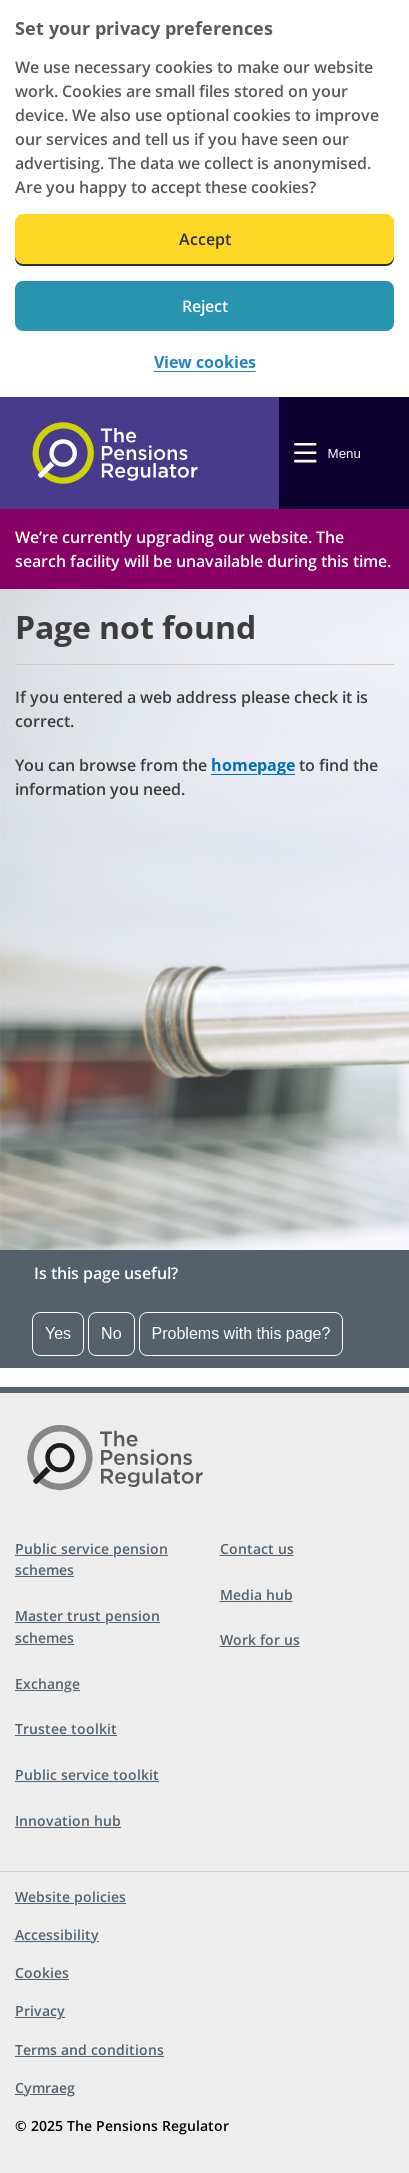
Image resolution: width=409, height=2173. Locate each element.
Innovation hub (68, 1820)
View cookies (205, 362)
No (111, 1333)
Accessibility (57, 1934)
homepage (253, 765)
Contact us (257, 1548)
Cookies (42, 1972)
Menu (344, 453)
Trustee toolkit (66, 1728)
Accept (205, 239)
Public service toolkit (87, 1774)
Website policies (70, 1896)
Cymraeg (45, 2087)
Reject (205, 306)
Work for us (260, 1639)
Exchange (47, 1683)
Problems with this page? (241, 1333)
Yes (58, 1333)
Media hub (256, 1594)
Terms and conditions (89, 2049)
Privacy (40, 2010)
